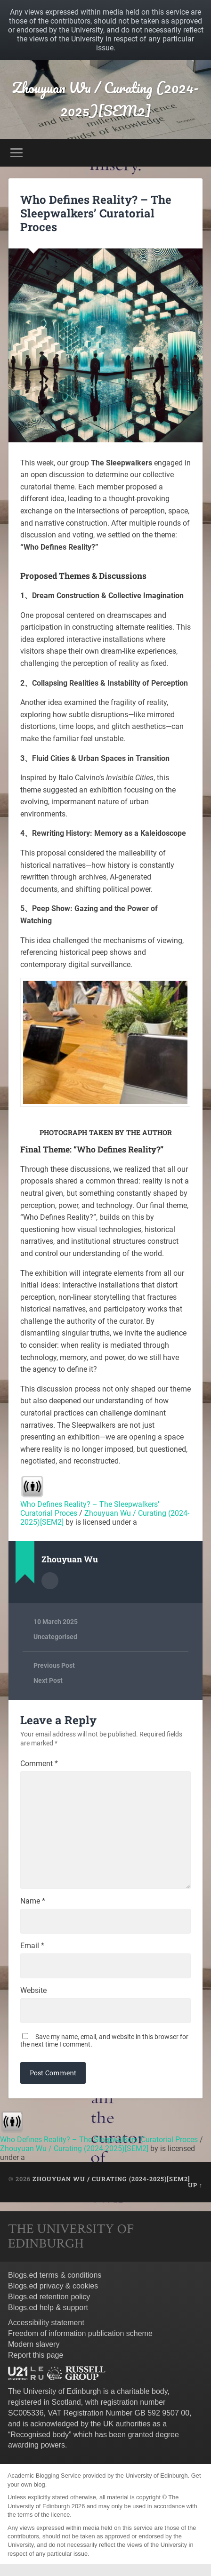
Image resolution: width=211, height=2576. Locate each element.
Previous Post (54, 1665)
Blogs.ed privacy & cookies (53, 2286)
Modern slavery (33, 2344)
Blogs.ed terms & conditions (54, 2275)
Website (33, 1990)
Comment (39, 1764)
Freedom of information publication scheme (80, 2333)
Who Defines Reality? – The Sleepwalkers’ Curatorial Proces (95, 213)
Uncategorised (55, 1636)
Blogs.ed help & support (48, 2308)
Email (32, 1946)
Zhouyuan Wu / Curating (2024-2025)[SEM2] (105, 99)
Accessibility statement (46, 2323)
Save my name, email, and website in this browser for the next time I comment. (104, 2040)
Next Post (48, 1680)
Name (32, 1901)
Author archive (49, 1580)
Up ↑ (195, 2185)
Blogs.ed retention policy (49, 2297)
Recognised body (39, 2435)
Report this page (35, 2355)
